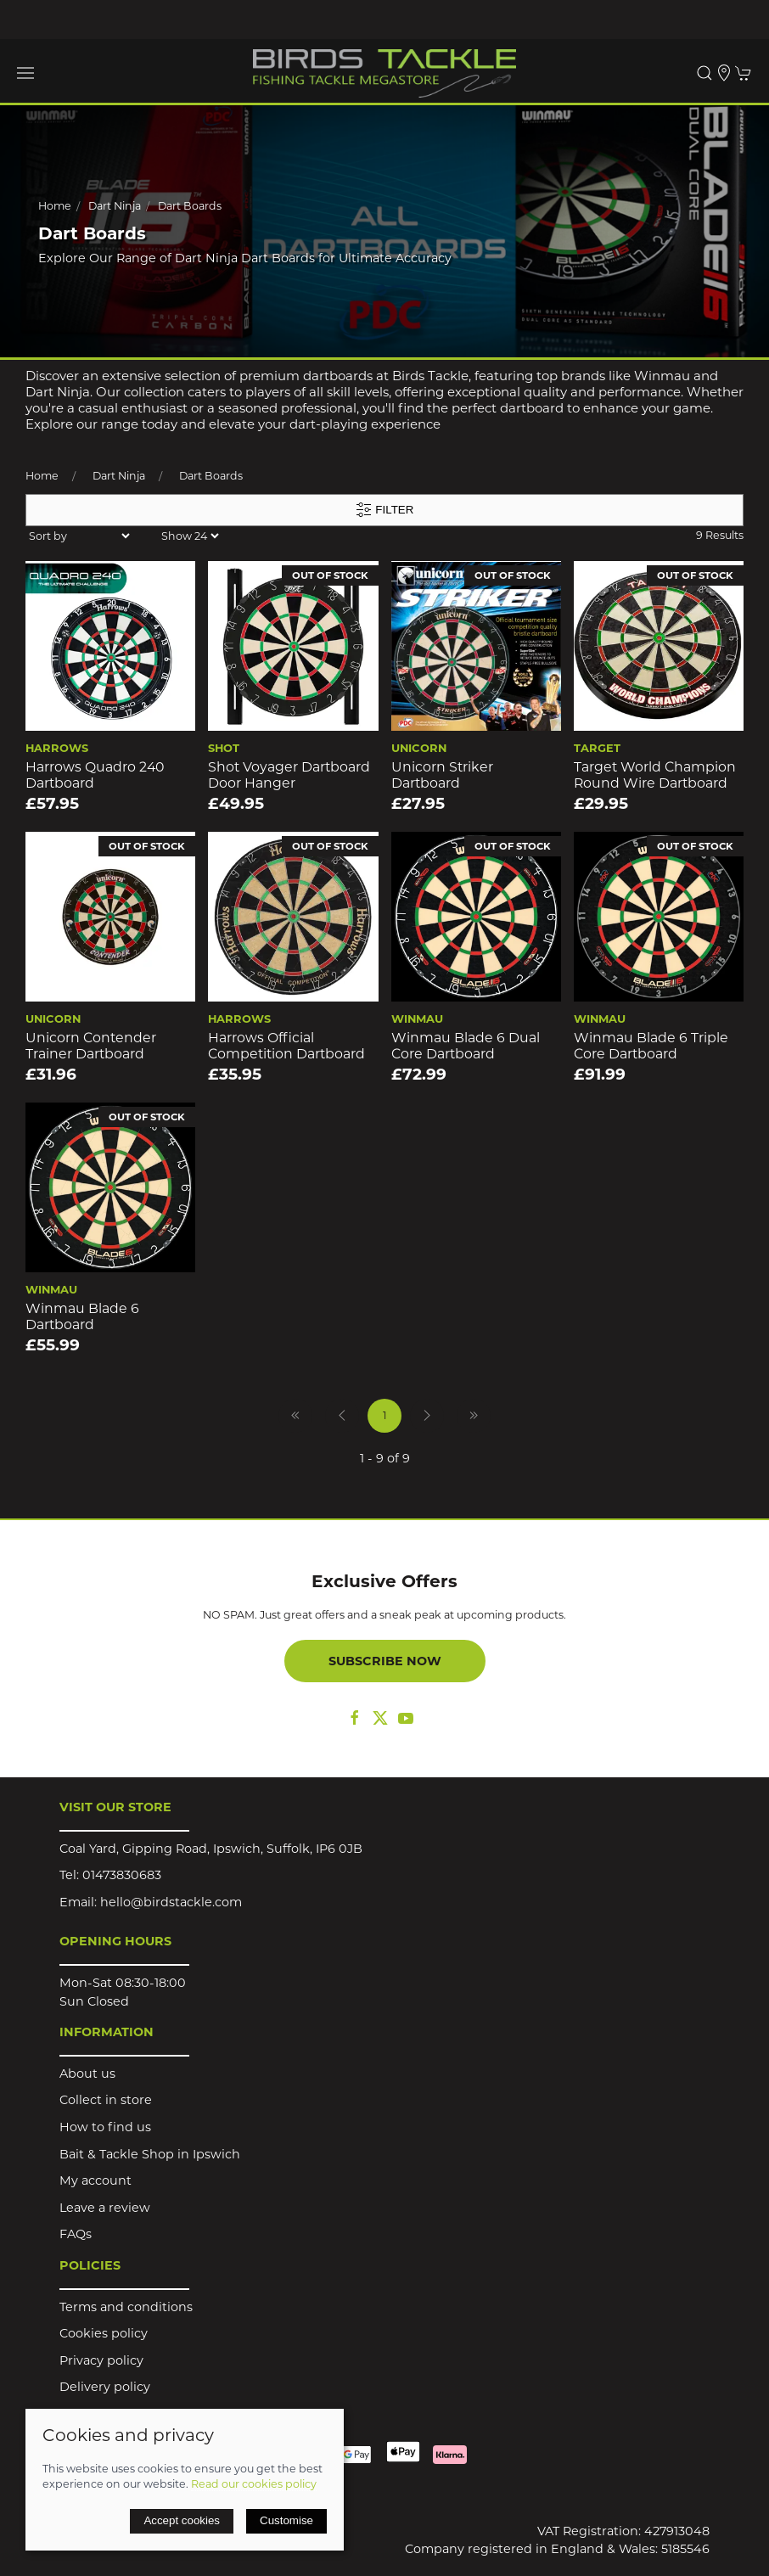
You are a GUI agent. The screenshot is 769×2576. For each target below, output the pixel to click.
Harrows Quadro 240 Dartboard (94, 775)
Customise (286, 2520)
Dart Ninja (114, 205)
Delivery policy (104, 2386)
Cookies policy (103, 2333)
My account (95, 2180)
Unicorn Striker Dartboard (442, 775)
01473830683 (121, 1875)
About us (87, 2073)
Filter (385, 510)
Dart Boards (190, 205)
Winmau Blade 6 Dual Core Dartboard (465, 1046)
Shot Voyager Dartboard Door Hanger (289, 775)
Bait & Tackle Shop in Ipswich (149, 2154)
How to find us (105, 2127)
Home (54, 205)
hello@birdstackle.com (171, 1902)
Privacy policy (101, 2360)
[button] (25, 73)
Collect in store (105, 2099)
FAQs (75, 2234)
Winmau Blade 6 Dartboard (82, 1316)
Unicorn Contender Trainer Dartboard (90, 1046)
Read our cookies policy (254, 2484)
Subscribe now (384, 1661)
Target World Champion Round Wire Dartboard (655, 775)
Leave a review (104, 2207)
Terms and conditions (126, 2307)
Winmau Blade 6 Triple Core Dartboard (651, 1046)
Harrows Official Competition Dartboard (286, 1046)
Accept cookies (181, 2520)
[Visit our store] (724, 73)
